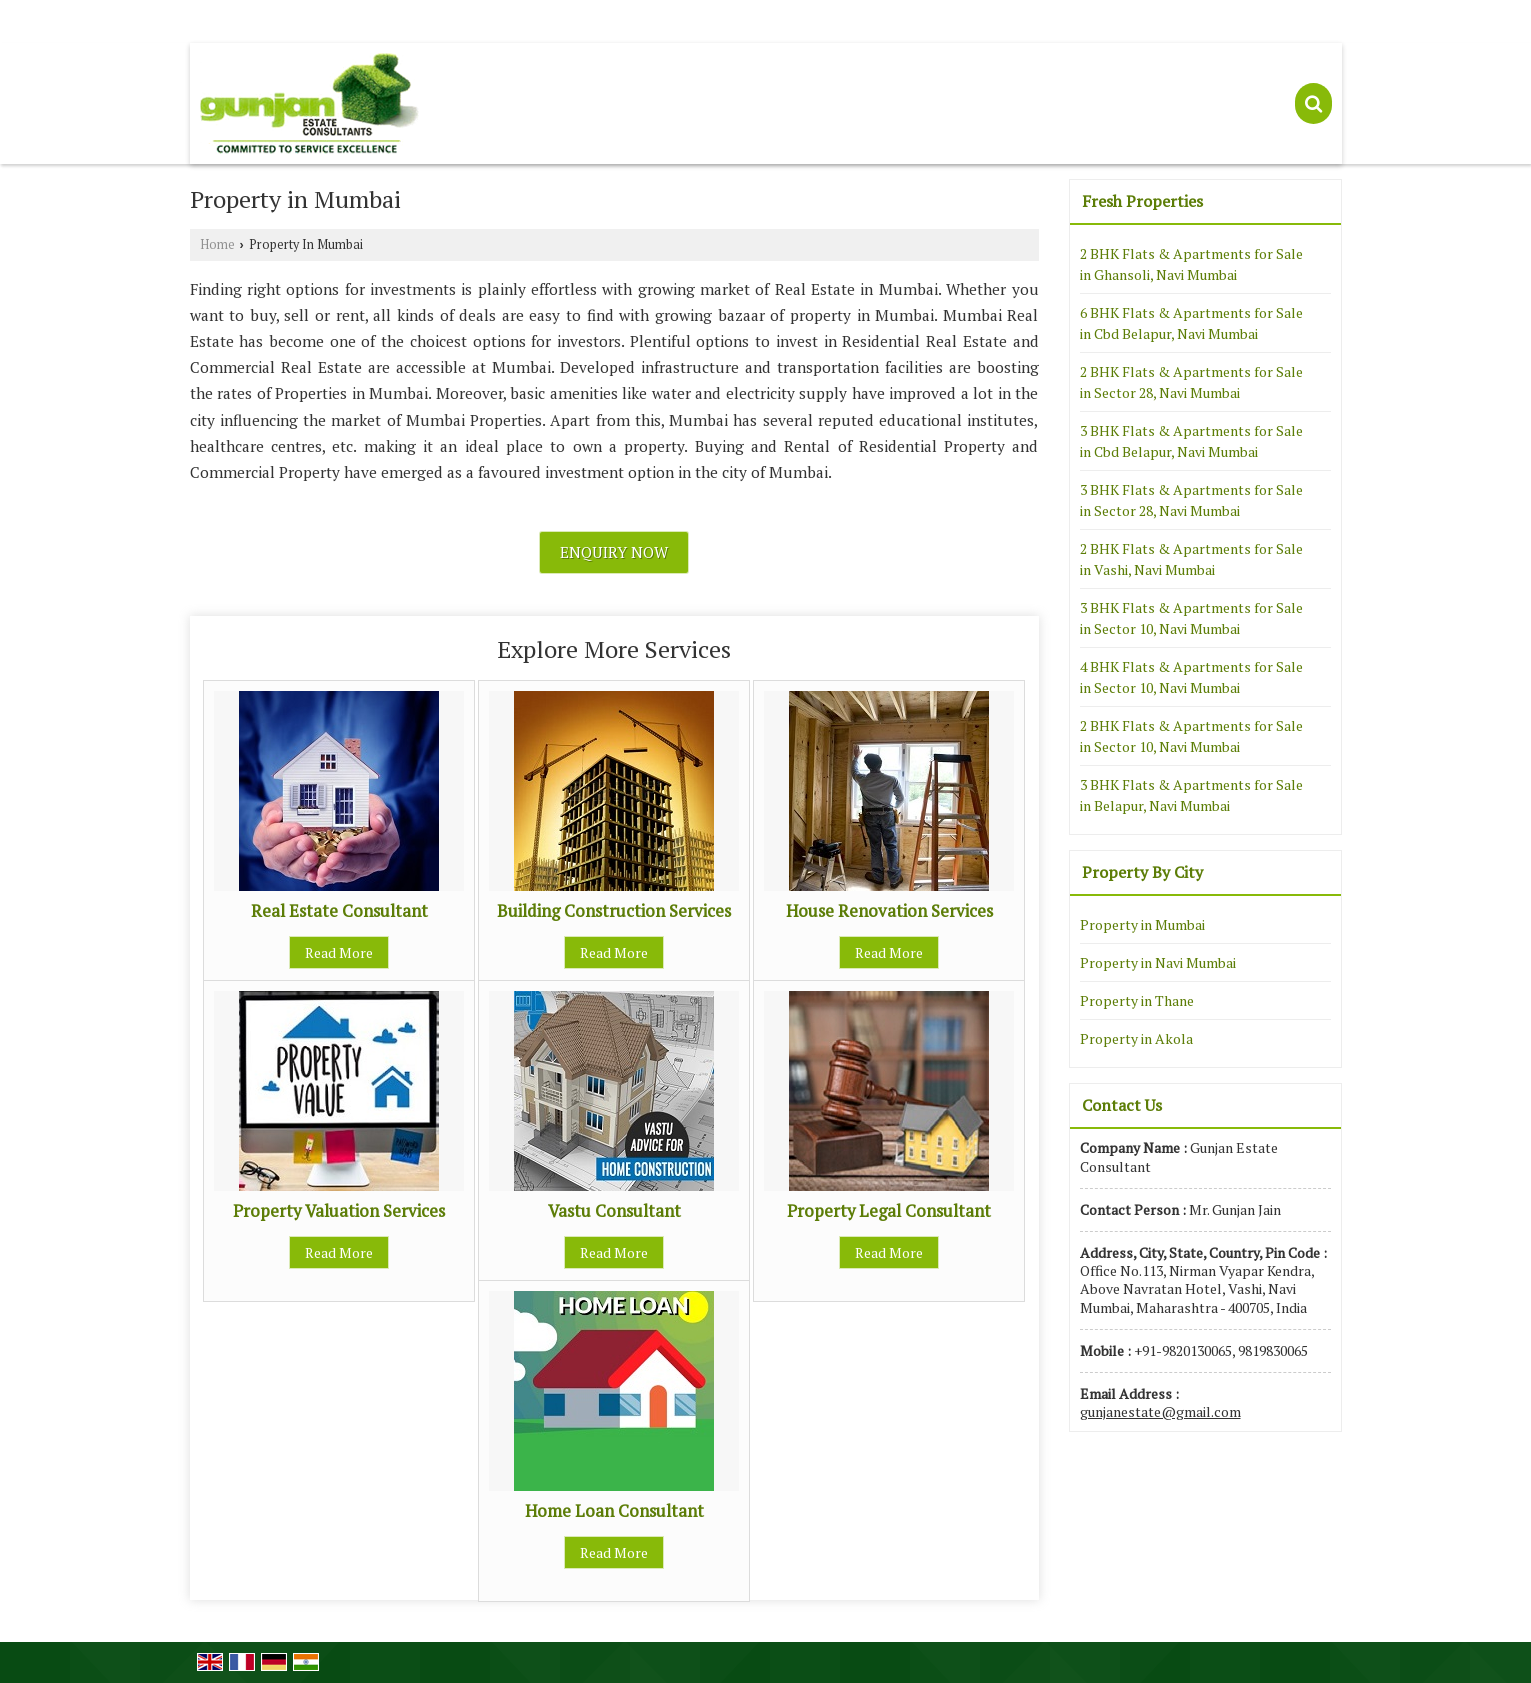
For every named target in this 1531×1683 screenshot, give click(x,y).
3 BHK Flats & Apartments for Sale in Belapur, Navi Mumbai (1191, 795)
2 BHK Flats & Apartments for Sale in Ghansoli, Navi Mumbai (1191, 264)
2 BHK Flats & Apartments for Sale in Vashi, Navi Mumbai (1191, 559)
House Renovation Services (889, 911)
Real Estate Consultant (339, 911)
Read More (339, 952)
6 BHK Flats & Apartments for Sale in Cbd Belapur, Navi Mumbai (1191, 323)
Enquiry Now (614, 552)
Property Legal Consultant (889, 1211)
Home (217, 244)
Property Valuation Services (339, 1211)
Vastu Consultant (614, 1211)
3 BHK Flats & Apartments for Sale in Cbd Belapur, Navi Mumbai (1191, 441)
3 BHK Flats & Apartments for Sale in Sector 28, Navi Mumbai (1191, 500)
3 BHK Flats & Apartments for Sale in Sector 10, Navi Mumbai (1191, 618)
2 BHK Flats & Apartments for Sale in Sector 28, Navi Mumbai (1191, 382)
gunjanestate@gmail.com (1160, 1411)
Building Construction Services (614, 911)
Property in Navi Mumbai (1158, 962)
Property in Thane (1137, 1000)
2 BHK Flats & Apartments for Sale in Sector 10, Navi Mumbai (1191, 736)
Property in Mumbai (1142, 924)
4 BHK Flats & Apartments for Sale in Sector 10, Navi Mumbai (1191, 677)
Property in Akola (1136, 1038)
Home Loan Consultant (614, 1511)
